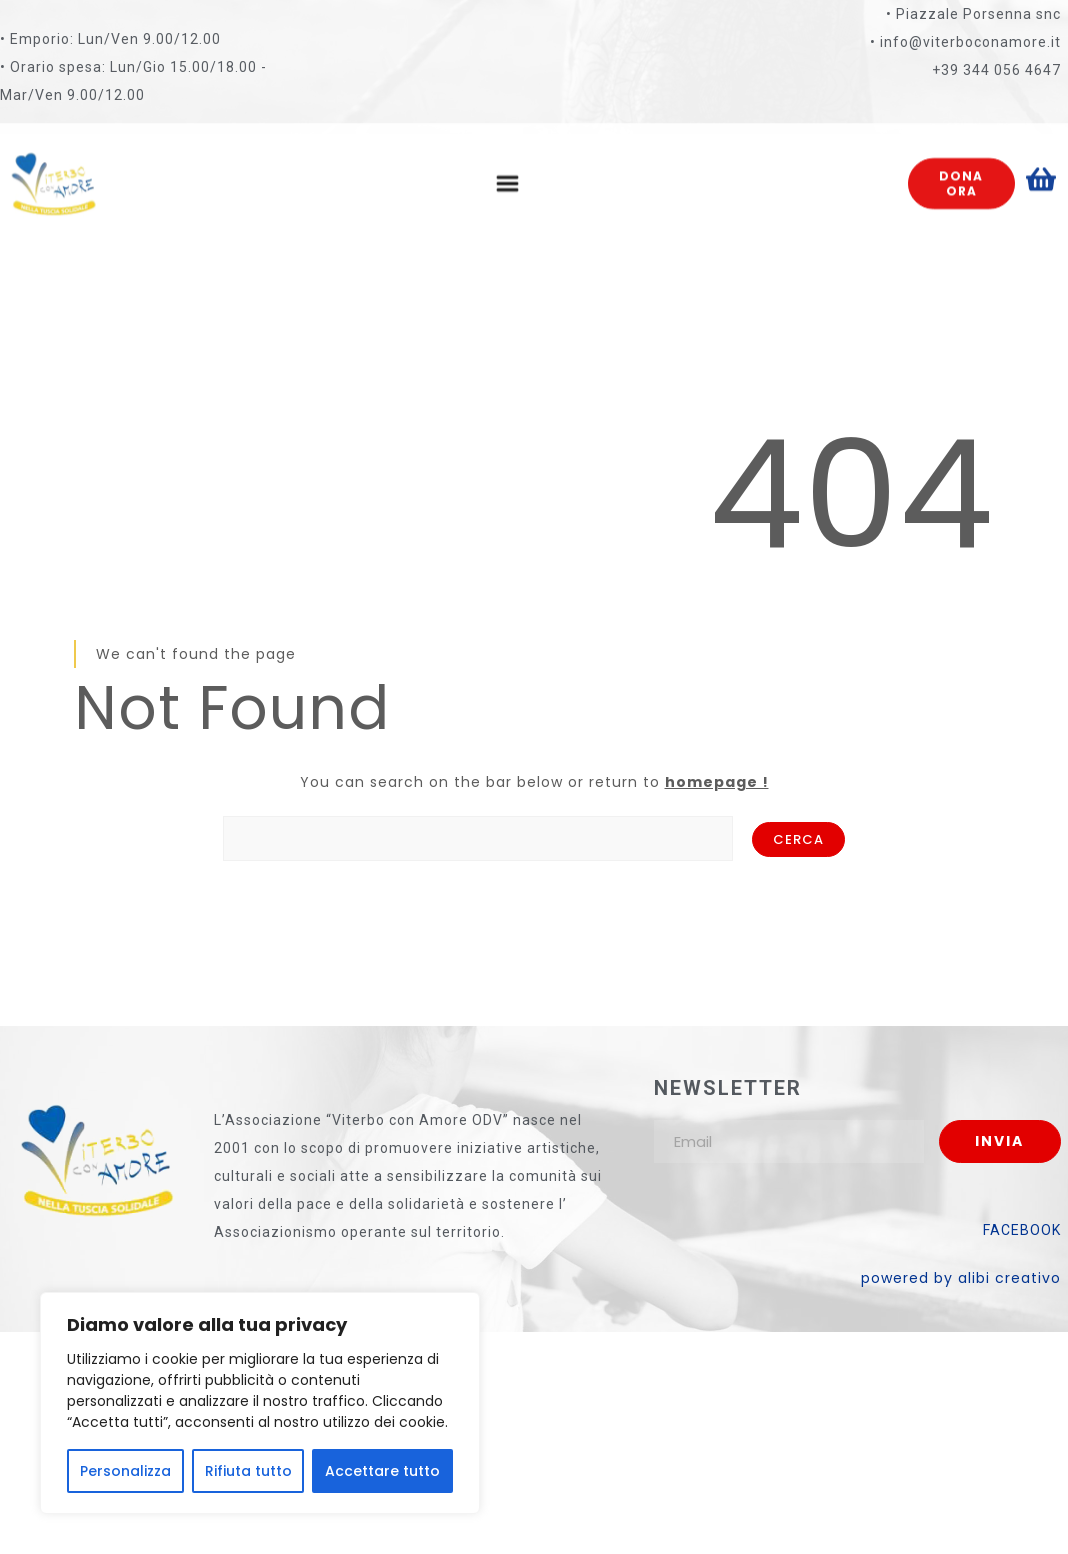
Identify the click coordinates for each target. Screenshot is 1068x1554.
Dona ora (961, 168)
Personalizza (125, 1471)
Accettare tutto (382, 1471)
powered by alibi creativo (961, 1278)
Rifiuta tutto (248, 1471)
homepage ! (717, 782)
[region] (260, 1403)
